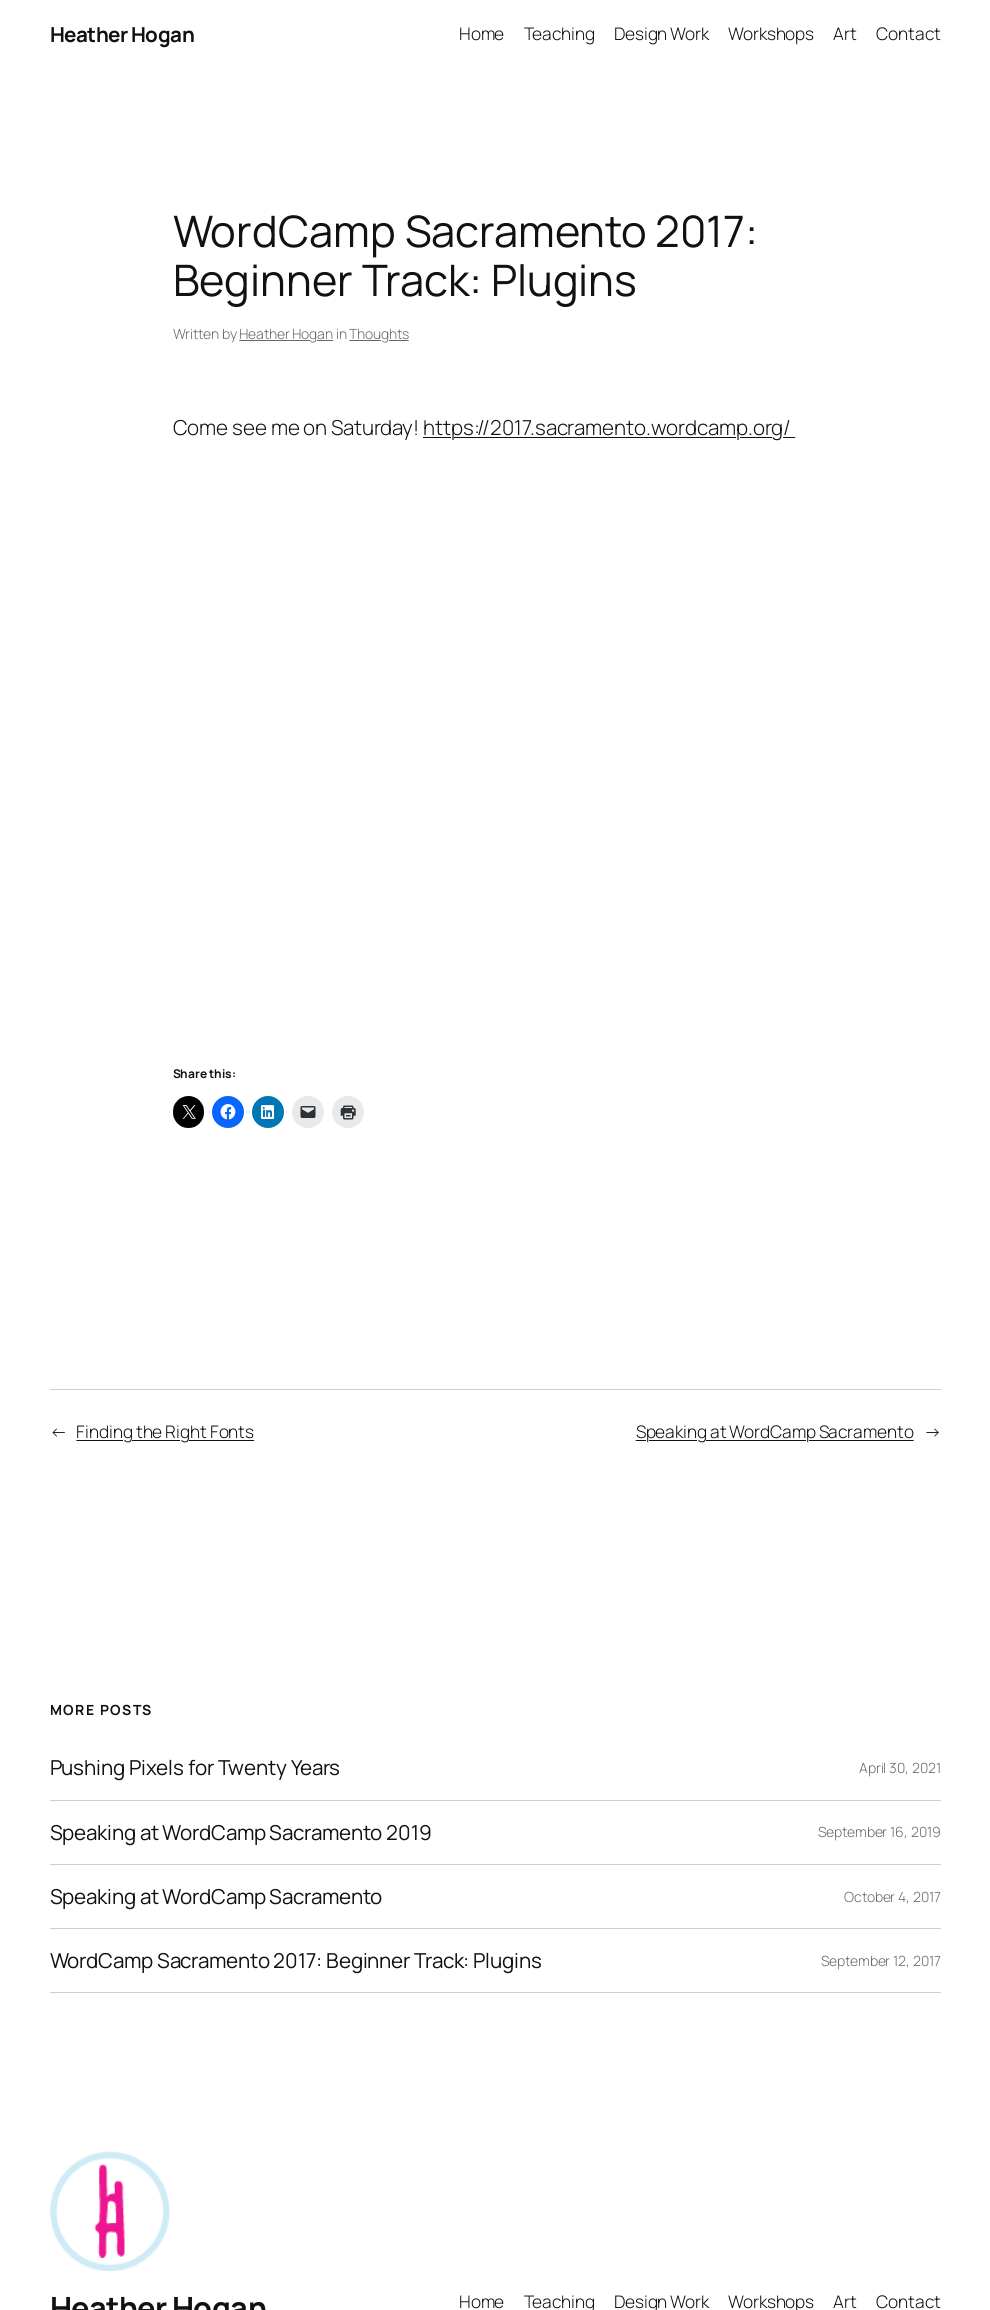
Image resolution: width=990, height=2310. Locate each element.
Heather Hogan (122, 34)
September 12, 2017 (880, 1960)
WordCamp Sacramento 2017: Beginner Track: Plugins (296, 1960)
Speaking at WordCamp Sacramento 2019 (241, 1832)
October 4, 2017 (892, 1896)
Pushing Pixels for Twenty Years (195, 1767)
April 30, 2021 (900, 1767)
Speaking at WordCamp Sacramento (775, 1431)
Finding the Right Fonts (165, 1431)
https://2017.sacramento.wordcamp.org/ (609, 427)
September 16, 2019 (879, 1831)
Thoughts (378, 333)
